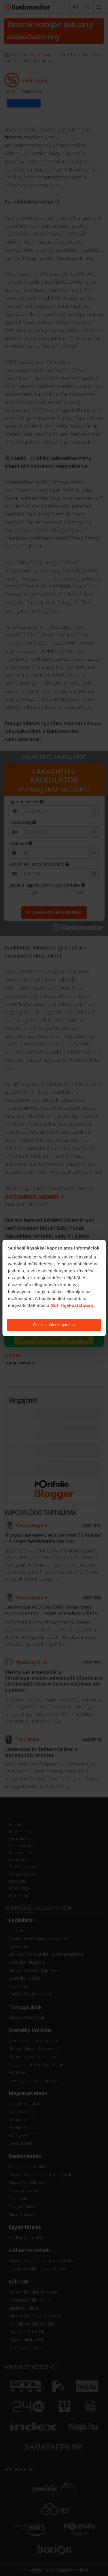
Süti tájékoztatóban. (73, 1305)
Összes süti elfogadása (54, 1324)
